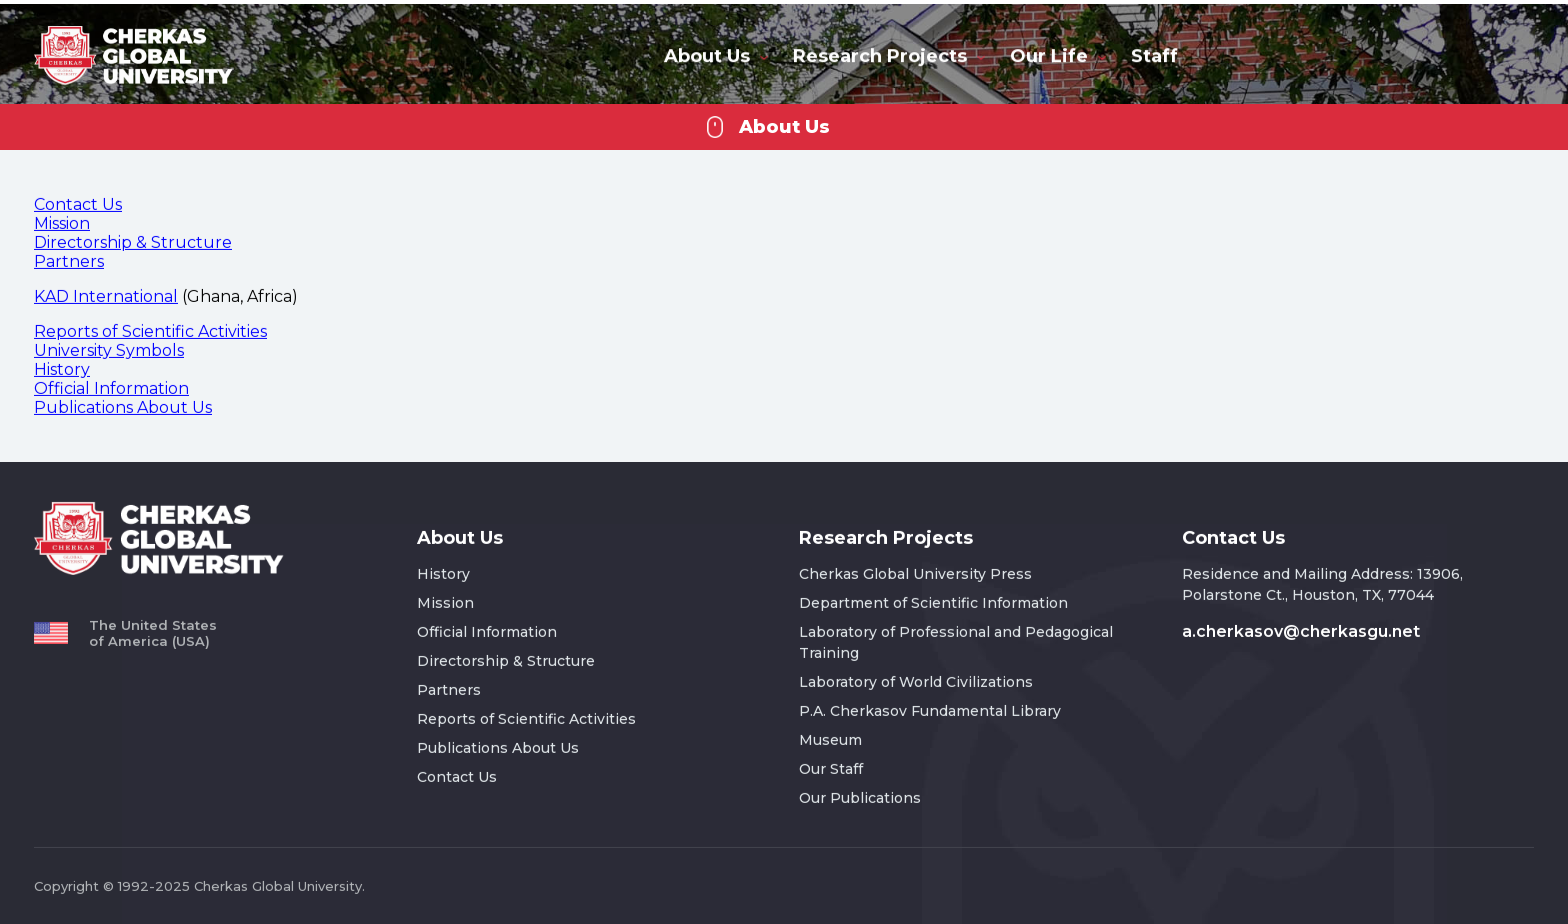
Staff (1154, 55)
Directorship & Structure (133, 241)
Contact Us (78, 203)
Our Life (1058, 55)
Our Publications (860, 797)
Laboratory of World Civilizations (916, 681)
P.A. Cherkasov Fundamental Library (930, 710)
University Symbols (109, 349)
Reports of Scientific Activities (150, 330)
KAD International (106, 295)
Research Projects (889, 55)
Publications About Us (123, 406)
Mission (62, 222)
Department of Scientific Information (933, 602)
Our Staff (831, 768)
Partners (69, 260)
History (62, 368)
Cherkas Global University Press (915, 573)
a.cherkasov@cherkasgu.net (1301, 630)
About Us (716, 55)
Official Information (111, 387)
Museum (830, 739)
